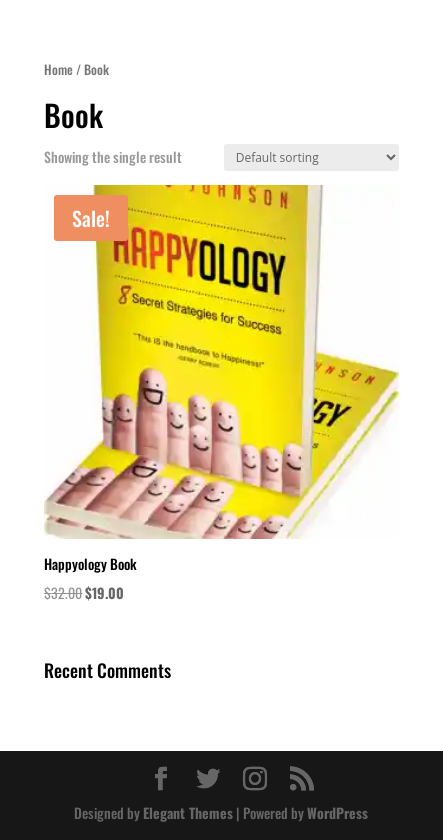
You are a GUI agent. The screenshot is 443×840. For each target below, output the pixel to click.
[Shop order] (311, 157)
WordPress (337, 812)
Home (58, 69)
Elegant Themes (188, 812)
